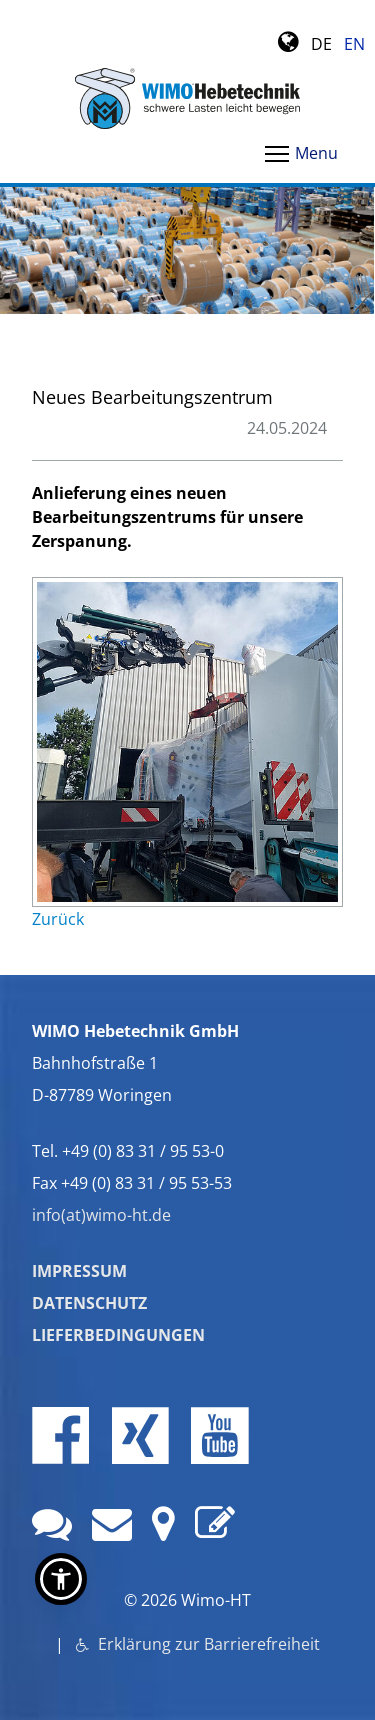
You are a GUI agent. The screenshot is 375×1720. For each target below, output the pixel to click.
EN (354, 44)
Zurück (58, 919)
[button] (61, 1579)
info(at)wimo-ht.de (101, 1215)
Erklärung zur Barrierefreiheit (207, 1644)
